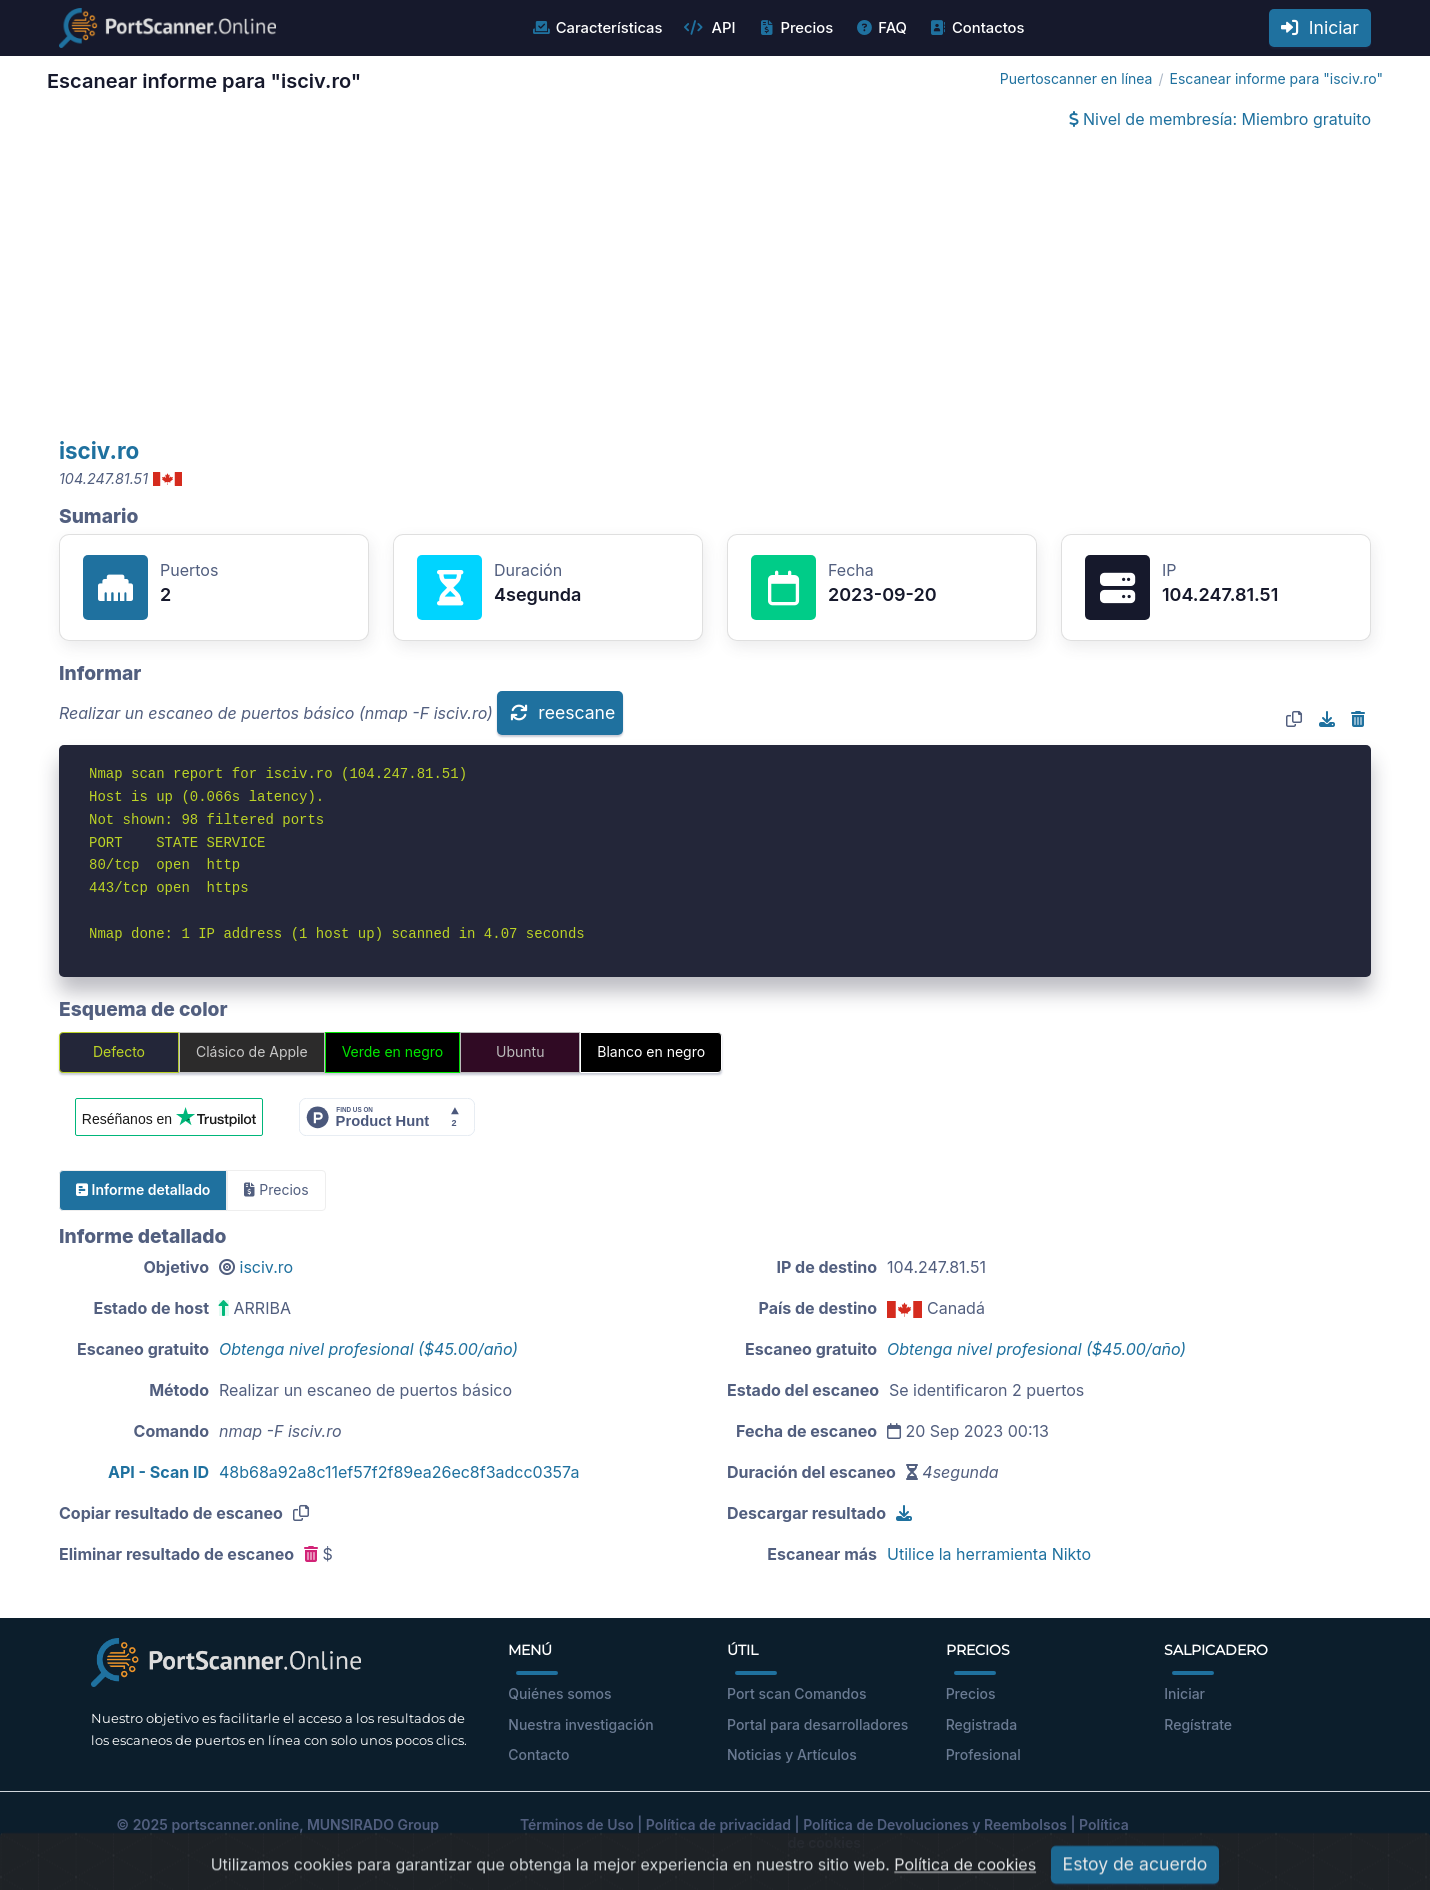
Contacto (538, 1754)
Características (597, 28)
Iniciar (1320, 27)
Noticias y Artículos (792, 1754)
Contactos (976, 28)
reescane (562, 712)
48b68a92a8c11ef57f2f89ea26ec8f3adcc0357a (399, 1472)
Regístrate (1198, 1724)
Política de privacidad (718, 1824)
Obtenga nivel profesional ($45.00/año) (368, 1349)
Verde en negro (393, 1051)
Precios (794, 28)
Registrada (982, 1724)
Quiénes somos (559, 1693)
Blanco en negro (651, 1051)
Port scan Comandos (797, 1693)
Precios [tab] (276, 1189)
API (709, 28)
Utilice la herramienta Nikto (989, 1554)
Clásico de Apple (252, 1051)
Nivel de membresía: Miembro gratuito (1220, 119)
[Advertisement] (715, 286)
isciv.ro (99, 450)
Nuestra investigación (580, 1724)
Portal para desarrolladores (817, 1724)
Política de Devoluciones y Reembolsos (935, 1824)
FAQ (880, 28)
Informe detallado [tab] (143, 1189)
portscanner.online (235, 1824)
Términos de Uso (577, 1824)
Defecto (119, 1051)
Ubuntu (520, 1051)
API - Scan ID (158, 1472)
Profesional (983, 1754)
